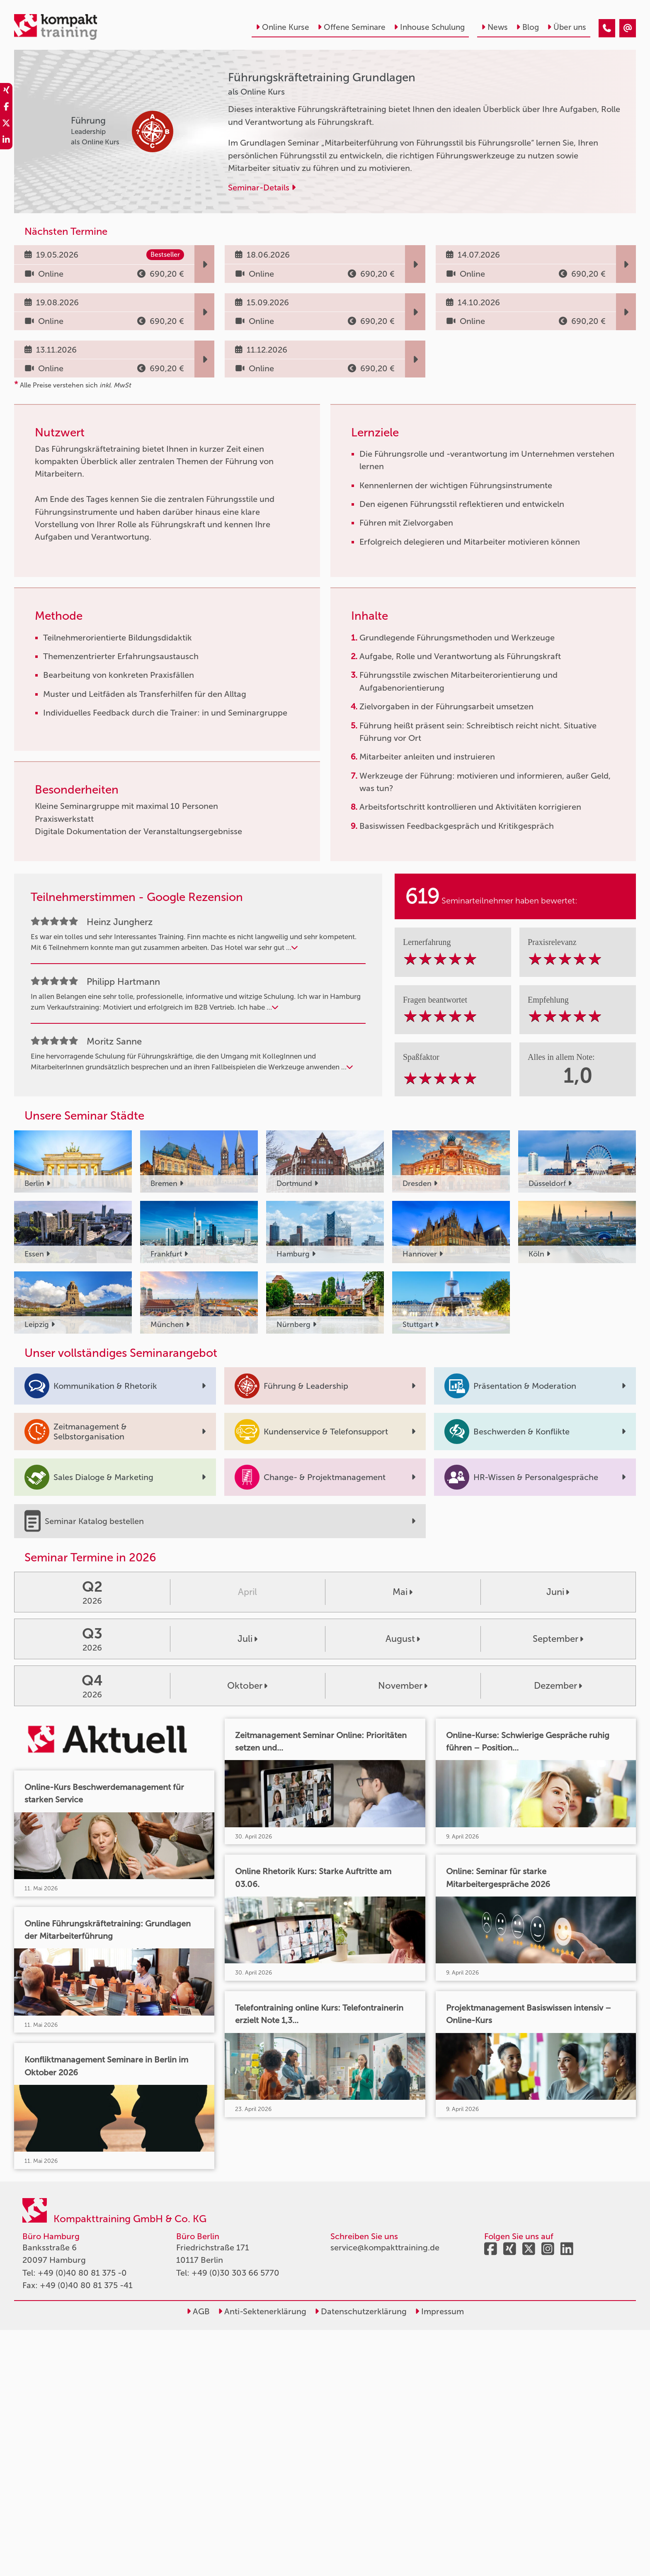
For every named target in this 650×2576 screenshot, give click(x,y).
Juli (247, 1638)
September (558, 1638)
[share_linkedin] (6, 141)
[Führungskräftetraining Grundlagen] (607, 28)
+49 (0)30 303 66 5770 (235, 2273)
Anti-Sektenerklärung (262, 2311)
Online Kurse (282, 27)
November (402, 1685)
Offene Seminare (352, 27)
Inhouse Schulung (429, 27)
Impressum (439, 2311)
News (494, 27)
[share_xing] (6, 91)
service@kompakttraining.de (384, 2247)
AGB (198, 2311)
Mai (402, 1591)
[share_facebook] (6, 108)
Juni (557, 1591)
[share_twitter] (6, 124)
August (403, 1638)
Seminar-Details (262, 187)
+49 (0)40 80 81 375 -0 (82, 2273)
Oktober (247, 1685)
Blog (527, 27)
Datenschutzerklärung (361, 2311)
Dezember (558, 1685)
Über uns (566, 27)
